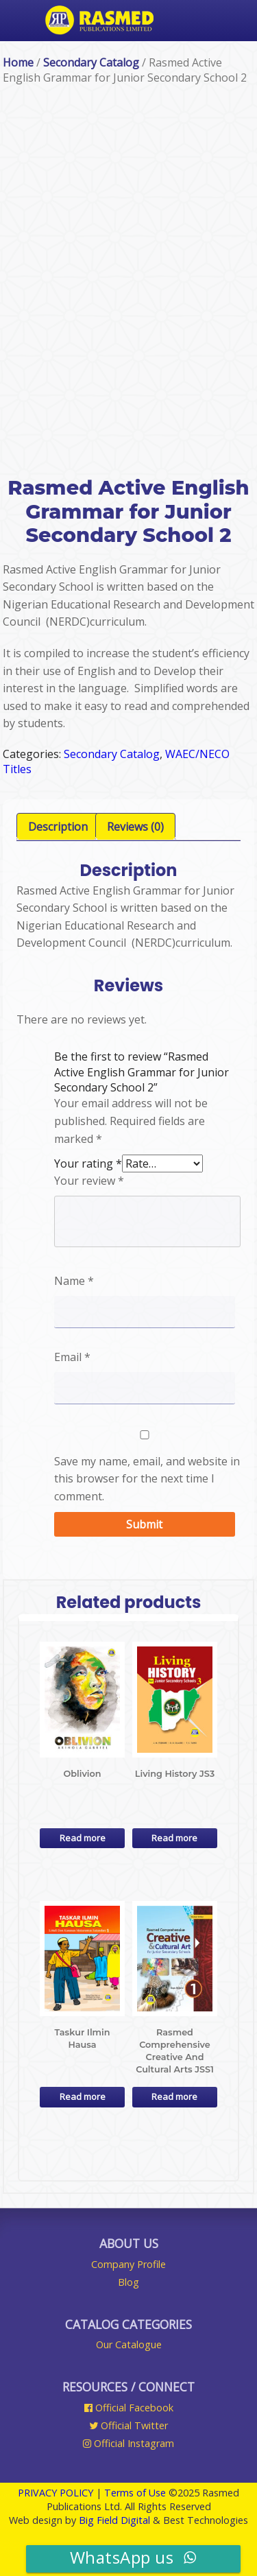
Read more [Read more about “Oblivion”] (83, 1838)
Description (58, 826)
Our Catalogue (129, 2344)
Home (18, 62)
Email (72, 1356)
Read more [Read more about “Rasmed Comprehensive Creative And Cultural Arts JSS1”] (174, 2096)
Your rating (88, 1163)
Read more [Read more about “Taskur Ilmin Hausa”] (83, 2096)
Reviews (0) (135, 826)
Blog (128, 2282)
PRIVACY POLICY (55, 2492)
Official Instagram (128, 2443)
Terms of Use (135, 2492)
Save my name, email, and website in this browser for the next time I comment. (147, 1479)
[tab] (57, 826)
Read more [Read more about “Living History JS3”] (174, 1838)
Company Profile (128, 2264)
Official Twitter (128, 2425)
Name (74, 1280)
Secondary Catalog (91, 62)
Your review (89, 1180)
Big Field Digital (114, 2520)
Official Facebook (128, 2407)
